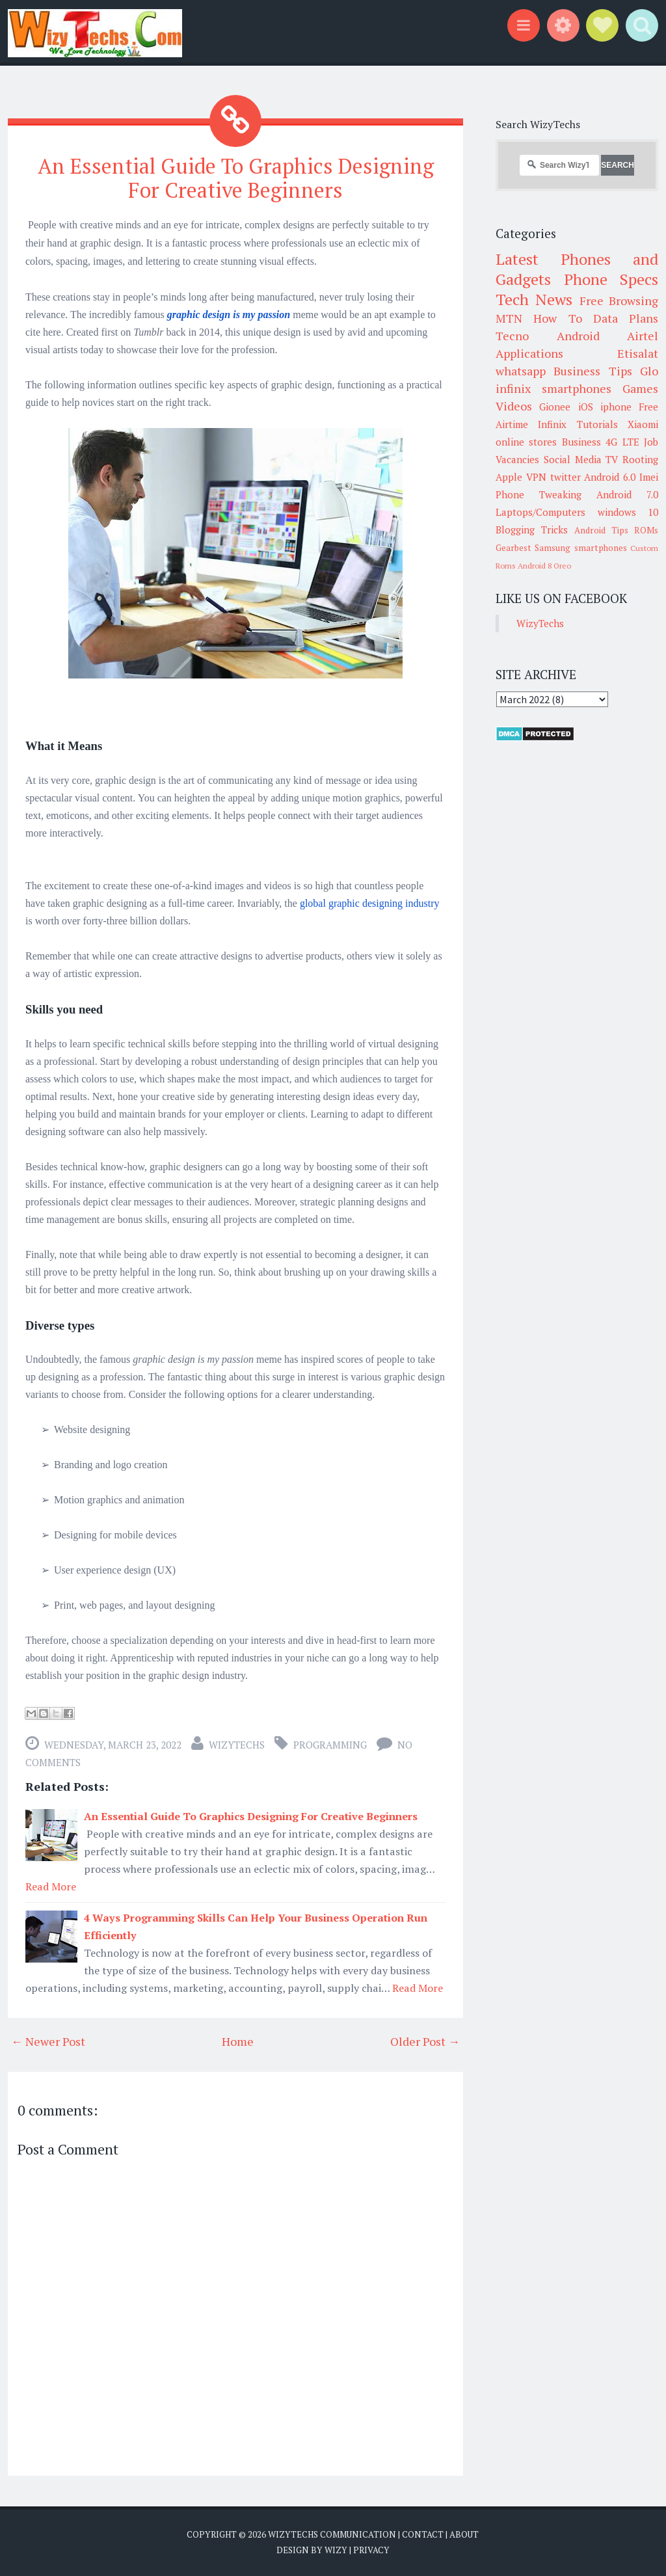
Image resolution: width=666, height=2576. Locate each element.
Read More (50, 1886)
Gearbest (513, 548)
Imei (648, 476)
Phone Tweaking (538, 494)
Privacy (371, 2550)
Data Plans (625, 318)
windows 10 (628, 511)
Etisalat (637, 353)
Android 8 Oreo (544, 565)
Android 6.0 (609, 476)
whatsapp (521, 371)
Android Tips (601, 530)
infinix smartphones (553, 388)
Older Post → (425, 2041)
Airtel (642, 335)
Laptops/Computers (540, 511)
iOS (585, 406)
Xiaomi (643, 424)
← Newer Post (48, 2041)
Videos (514, 406)
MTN (509, 318)
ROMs (646, 530)
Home (238, 2041)
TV (612, 459)
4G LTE (622, 441)
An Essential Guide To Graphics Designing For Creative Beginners (236, 178)
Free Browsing (618, 300)
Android (578, 335)
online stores (526, 441)
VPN (536, 476)
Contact (423, 2534)
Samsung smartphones (580, 548)
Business (581, 441)
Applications (529, 353)
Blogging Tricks (532, 529)
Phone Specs (611, 279)
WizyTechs (237, 1744)
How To (557, 318)
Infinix (552, 424)
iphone (616, 406)
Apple (509, 476)
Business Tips (592, 371)
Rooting (640, 459)
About (464, 2534)
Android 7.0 (627, 494)
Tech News (534, 299)
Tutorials (597, 424)
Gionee (554, 406)
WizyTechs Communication (332, 2534)
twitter (565, 476)
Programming (330, 1744)
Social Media (573, 459)
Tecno (512, 335)
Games (640, 388)
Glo (649, 371)
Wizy (336, 2550)
